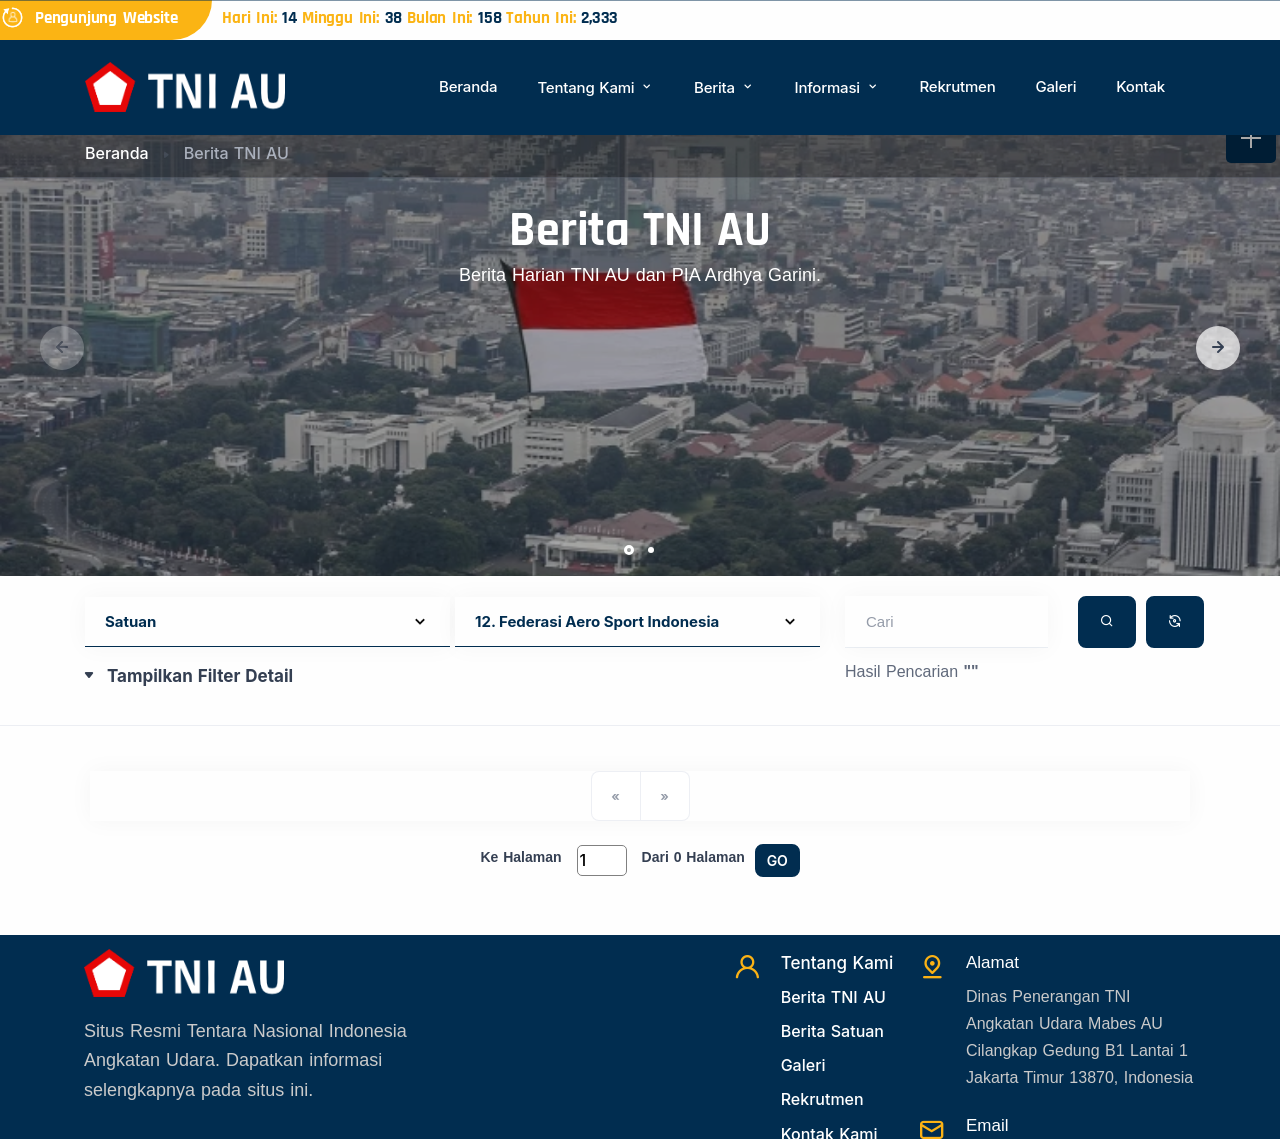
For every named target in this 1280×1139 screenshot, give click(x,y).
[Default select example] (267, 622)
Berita (724, 87)
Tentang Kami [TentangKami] (837, 963)
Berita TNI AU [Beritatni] (833, 997)
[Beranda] (185, 85)
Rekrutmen (957, 86)
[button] (1218, 348)
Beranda (468, 86)
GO (777, 860)
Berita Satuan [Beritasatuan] (832, 1031)
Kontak (1140, 86)
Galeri (1055, 86)
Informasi (837, 87)
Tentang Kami (595, 87)
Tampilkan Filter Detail (200, 676)
